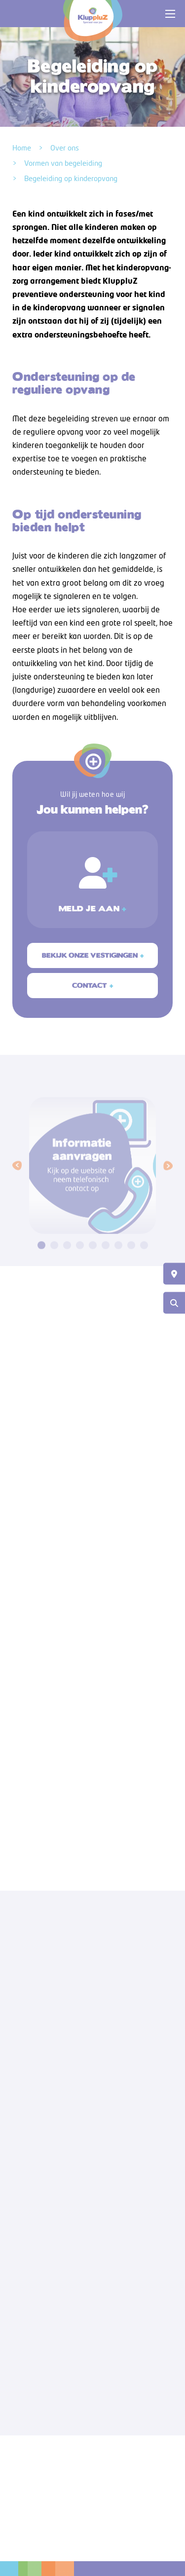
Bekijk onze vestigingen (90, 960)
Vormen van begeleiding (63, 163)
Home (21, 147)
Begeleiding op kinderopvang (70, 178)
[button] (17, 1180)
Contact (89, 991)
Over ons (64, 147)
